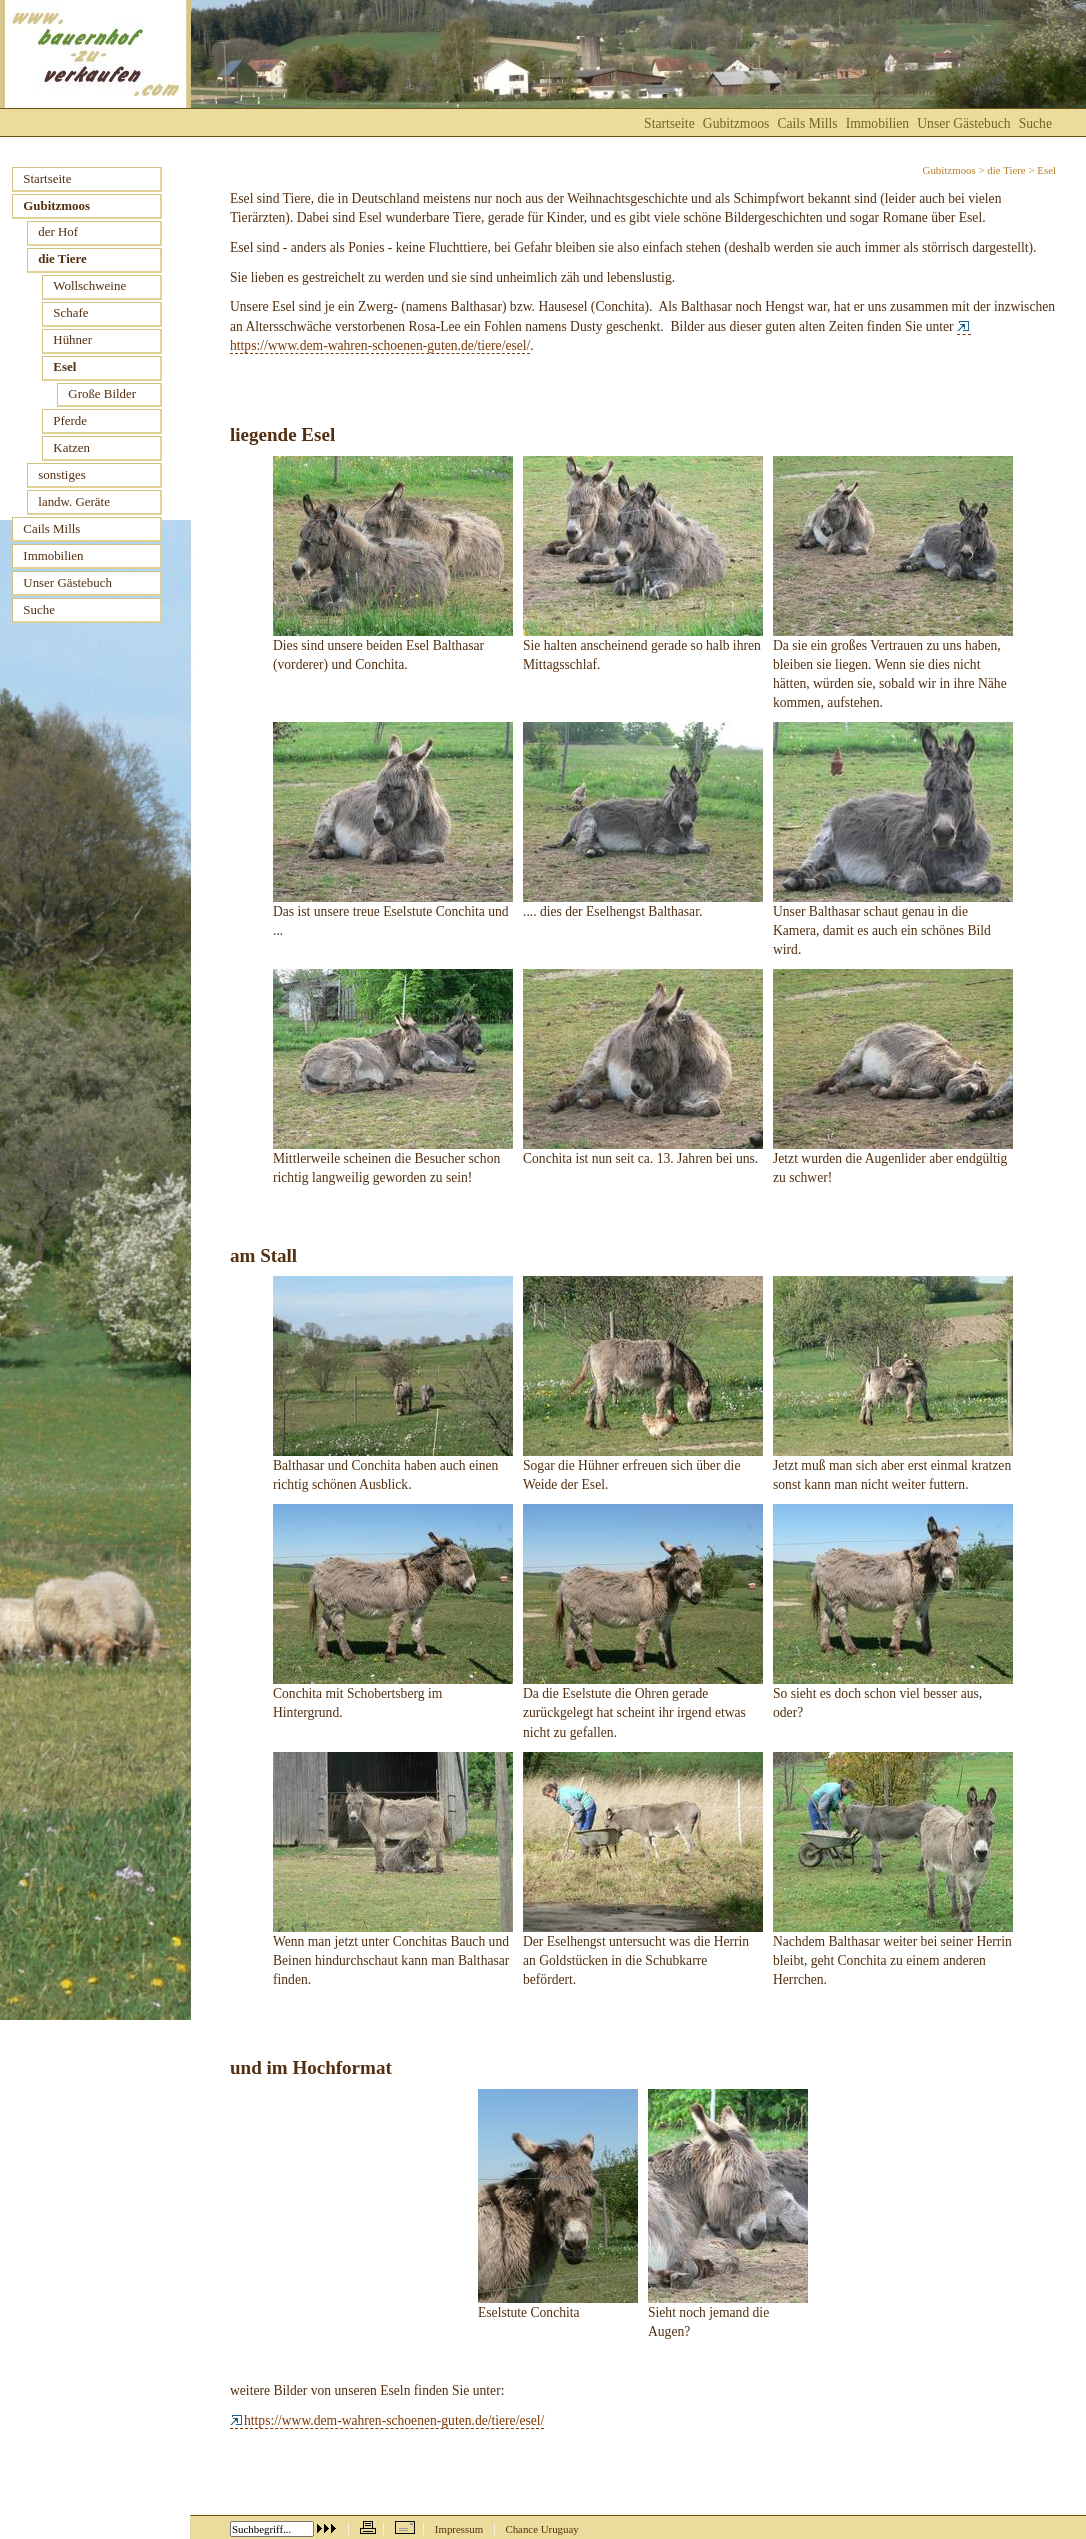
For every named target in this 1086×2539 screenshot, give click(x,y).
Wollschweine (89, 285)
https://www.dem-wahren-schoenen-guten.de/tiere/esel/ (387, 2420)
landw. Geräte (74, 501)
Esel (64, 366)
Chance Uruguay (541, 2529)
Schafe (70, 312)
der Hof (58, 231)
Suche (1035, 123)
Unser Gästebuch (963, 123)
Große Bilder (102, 393)
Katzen (71, 447)
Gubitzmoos (949, 170)
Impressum (459, 2529)
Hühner (72, 339)
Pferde (70, 420)
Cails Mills (807, 123)
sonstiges (61, 474)
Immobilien (877, 123)
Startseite (669, 123)
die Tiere (1006, 170)
